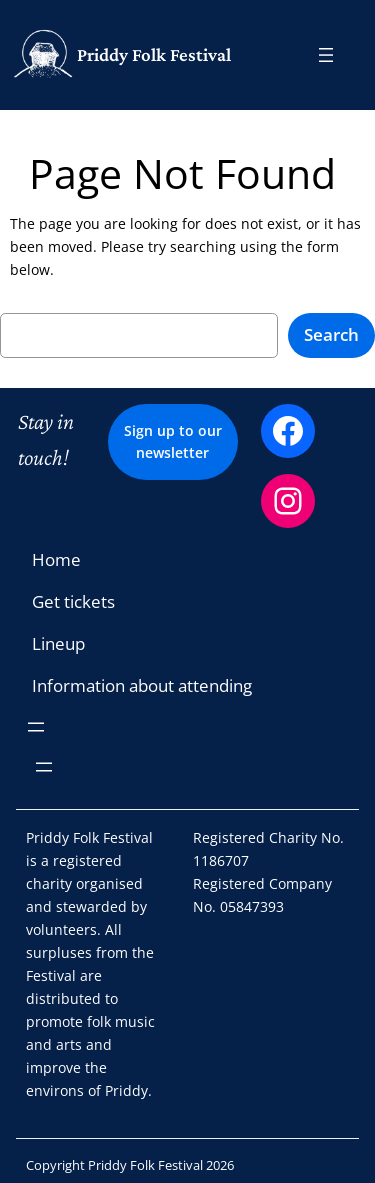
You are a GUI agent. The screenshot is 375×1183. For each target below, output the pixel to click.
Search (331, 334)
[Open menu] (326, 55)
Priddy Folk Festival (154, 54)
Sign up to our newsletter (173, 441)
